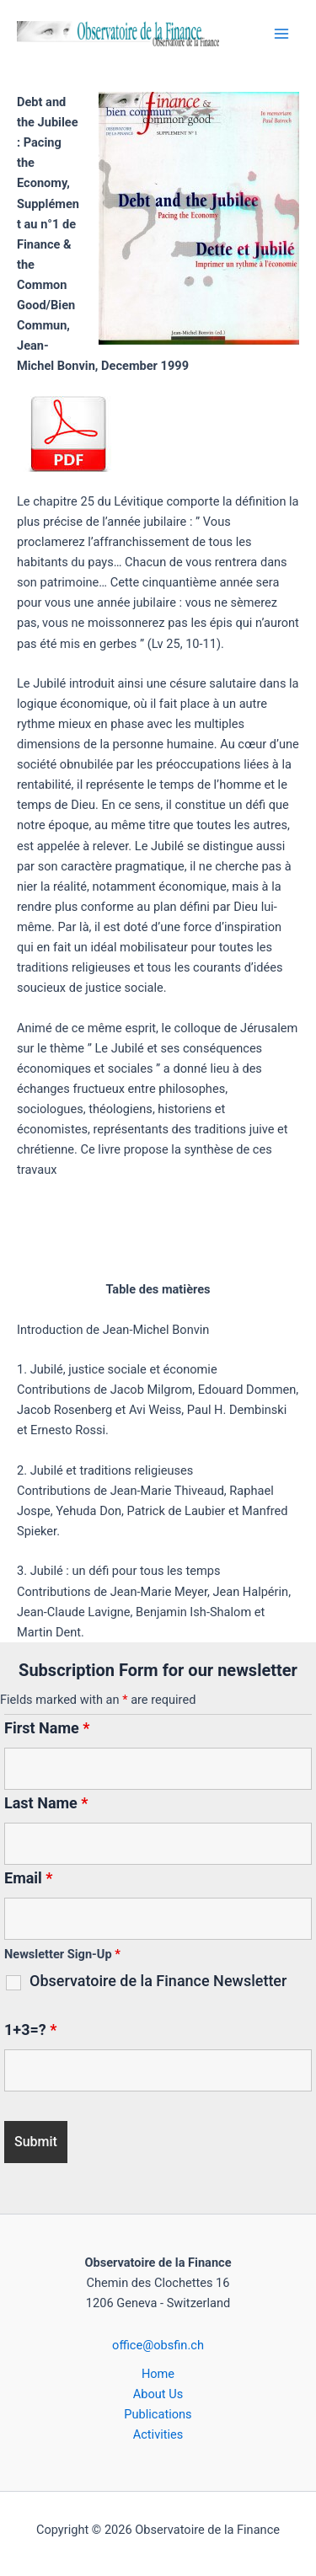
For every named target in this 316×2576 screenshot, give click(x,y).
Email (28, 1878)
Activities (158, 2434)
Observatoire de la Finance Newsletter (158, 1981)
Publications (157, 2414)
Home (158, 2373)
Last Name (46, 1803)
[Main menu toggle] (281, 33)
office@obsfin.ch (158, 2345)
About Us (158, 2394)
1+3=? (30, 2029)
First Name (46, 1728)
